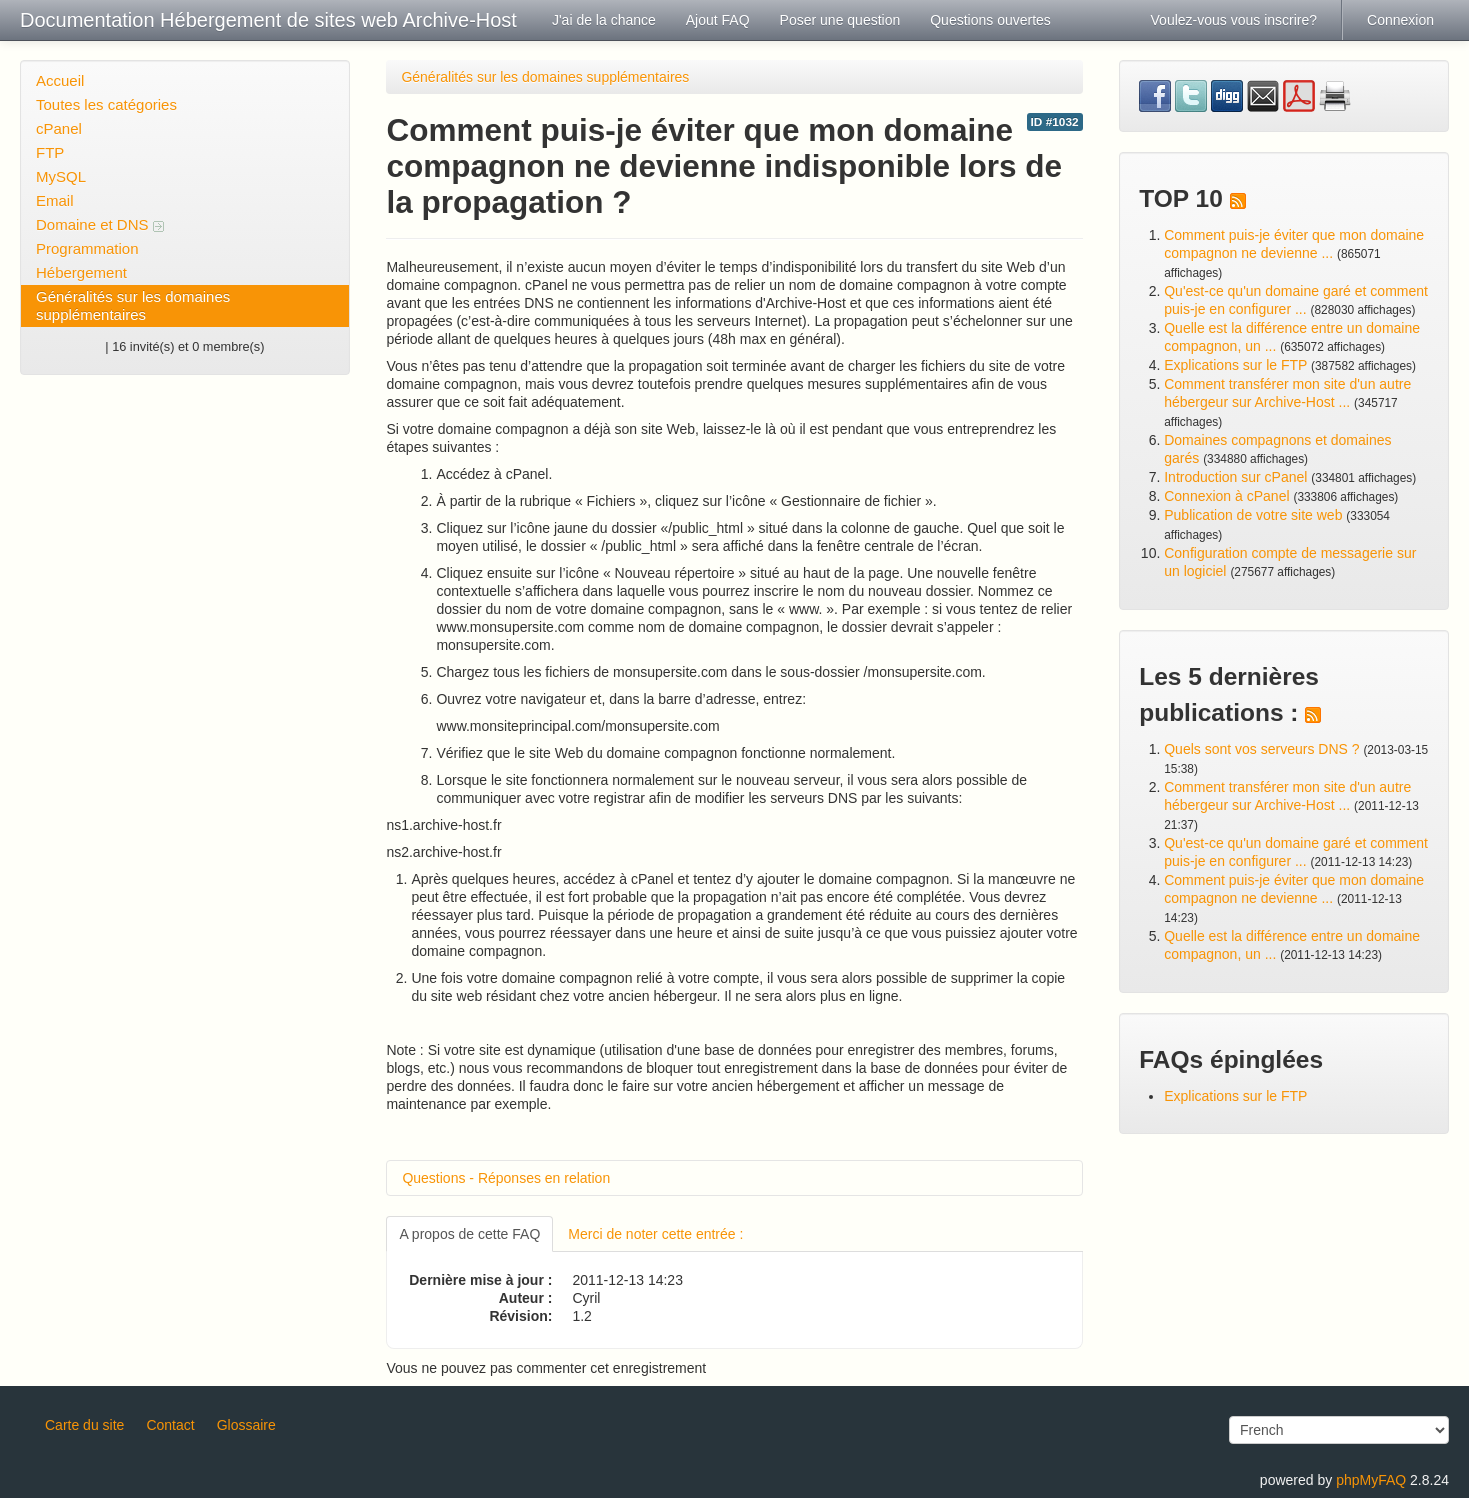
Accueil (60, 80)
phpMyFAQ (1371, 1480)
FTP (50, 152)
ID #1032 (1055, 122)
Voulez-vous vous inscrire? (1234, 20)
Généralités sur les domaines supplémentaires (133, 305)
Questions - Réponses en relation (506, 1178)
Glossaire (246, 1425)
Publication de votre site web (1253, 515)
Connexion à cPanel (1226, 496)
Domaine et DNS (100, 224)
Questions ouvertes (990, 20)
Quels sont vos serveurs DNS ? (1261, 749)
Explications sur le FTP (1235, 365)
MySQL (61, 176)
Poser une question (840, 20)
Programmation (87, 248)
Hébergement (81, 272)
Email (55, 200)
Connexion (1400, 20)
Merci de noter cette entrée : (655, 1234)
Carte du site (84, 1425)
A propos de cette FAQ (469, 1234)
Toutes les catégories (106, 104)
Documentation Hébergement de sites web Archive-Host (268, 20)
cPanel (59, 128)
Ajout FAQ (718, 20)
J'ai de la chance (604, 20)
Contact (170, 1425)
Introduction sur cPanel (1235, 477)
